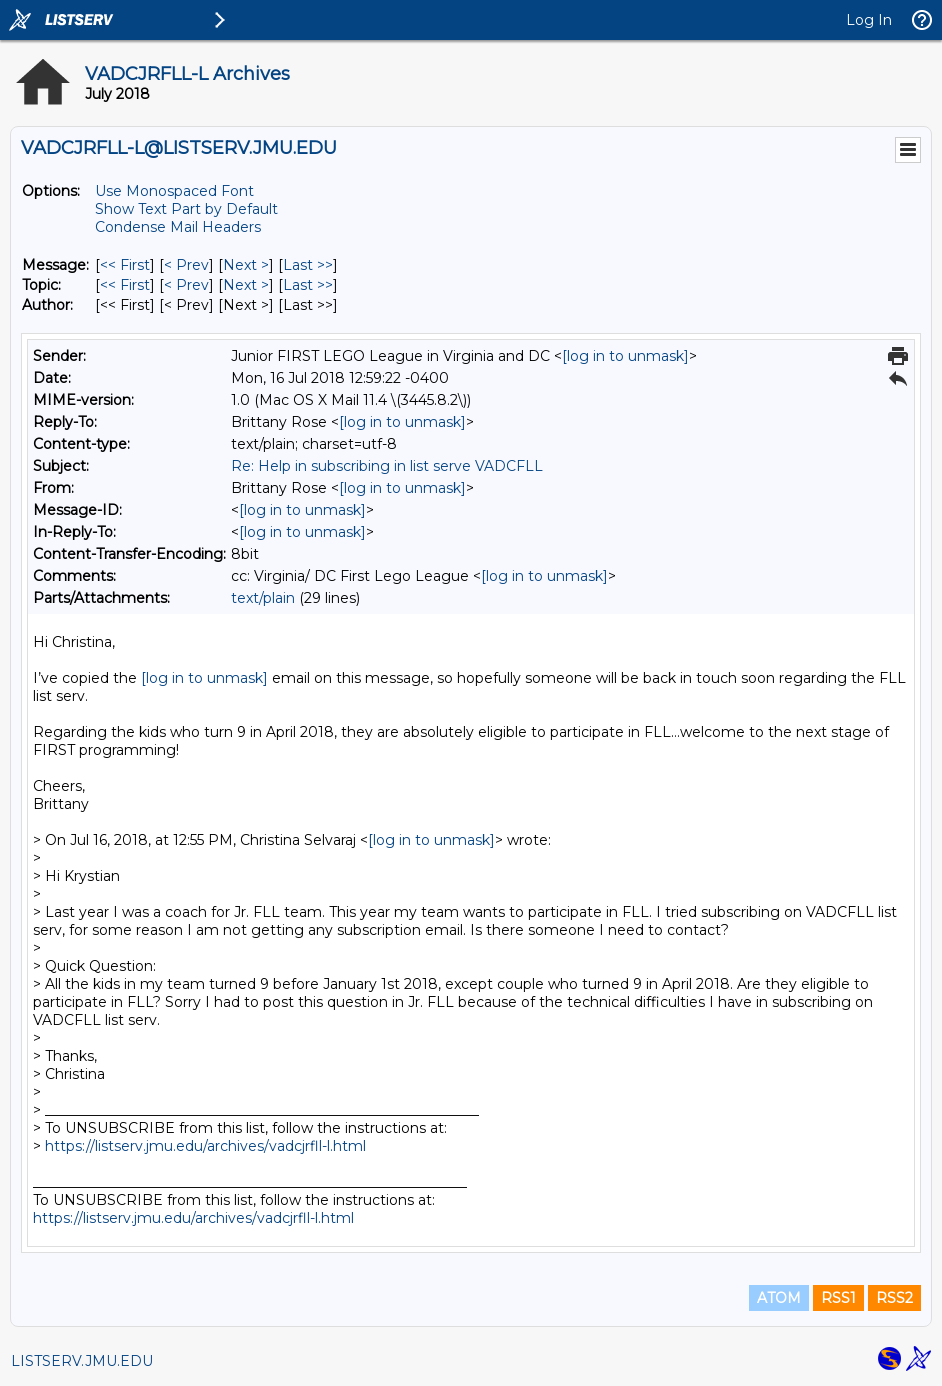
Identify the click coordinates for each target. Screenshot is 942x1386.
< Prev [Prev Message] (186, 265)
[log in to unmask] (625, 356)
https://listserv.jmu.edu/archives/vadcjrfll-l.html (205, 1146)
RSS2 (894, 1298)
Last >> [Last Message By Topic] (308, 285)
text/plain (263, 598)
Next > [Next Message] (246, 265)
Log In (869, 20)
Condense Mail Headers (178, 227)
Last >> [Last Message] (308, 265)
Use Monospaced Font (174, 191)
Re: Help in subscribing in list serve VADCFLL (387, 466)
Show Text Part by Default (186, 209)
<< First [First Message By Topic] (125, 285)
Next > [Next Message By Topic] (246, 285)
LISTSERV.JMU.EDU (82, 1361)
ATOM (779, 1298)
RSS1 (838, 1298)
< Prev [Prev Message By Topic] (186, 285)
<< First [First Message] (125, 265)
